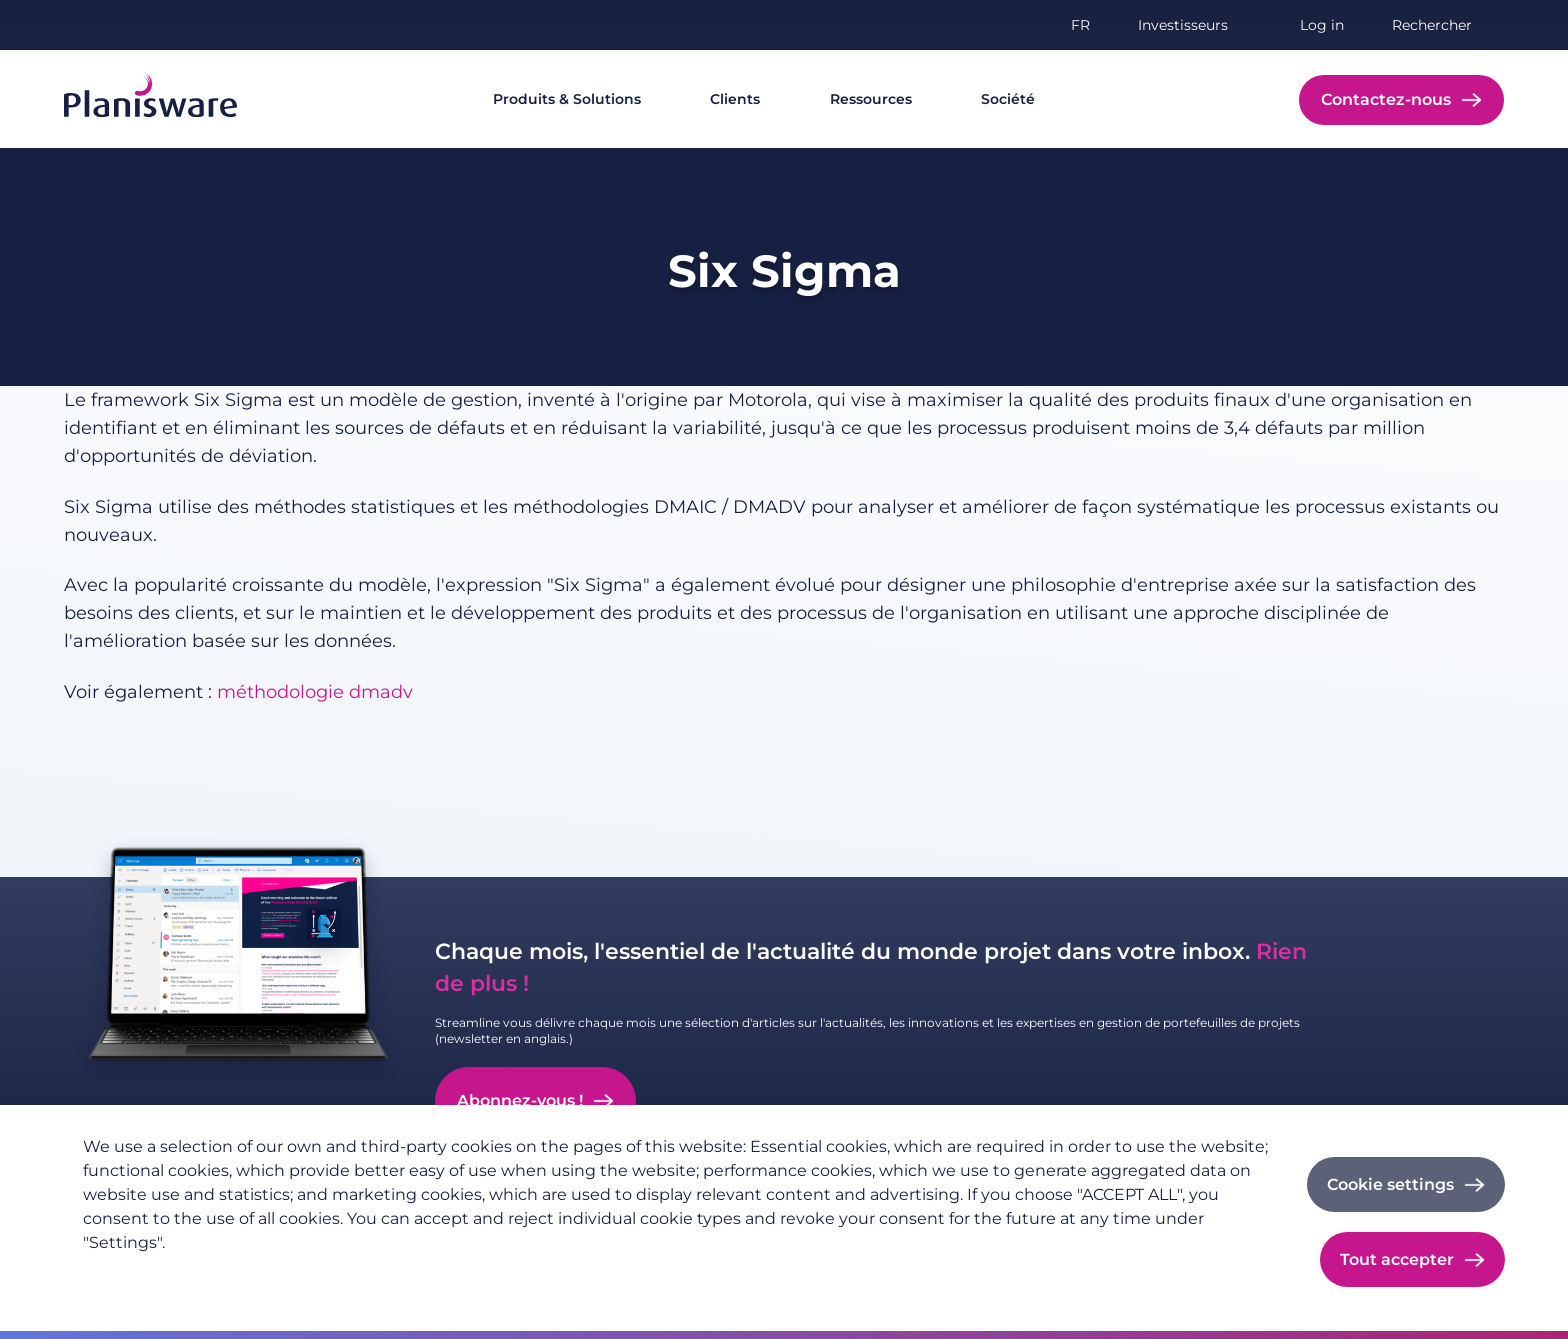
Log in (1322, 25)
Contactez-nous (1386, 99)
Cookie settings (1390, 1184)
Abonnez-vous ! (520, 1100)
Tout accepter (1397, 1259)
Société (1008, 99)
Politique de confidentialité (177, 1275)
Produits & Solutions (567, 99)
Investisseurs (1183, 25)
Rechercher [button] (1432, 25)
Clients (735, 99)
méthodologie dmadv (315, 692)
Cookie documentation (445, 1275)
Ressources (871, 99)
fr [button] (1080, 25)
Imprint (318, 1275)
